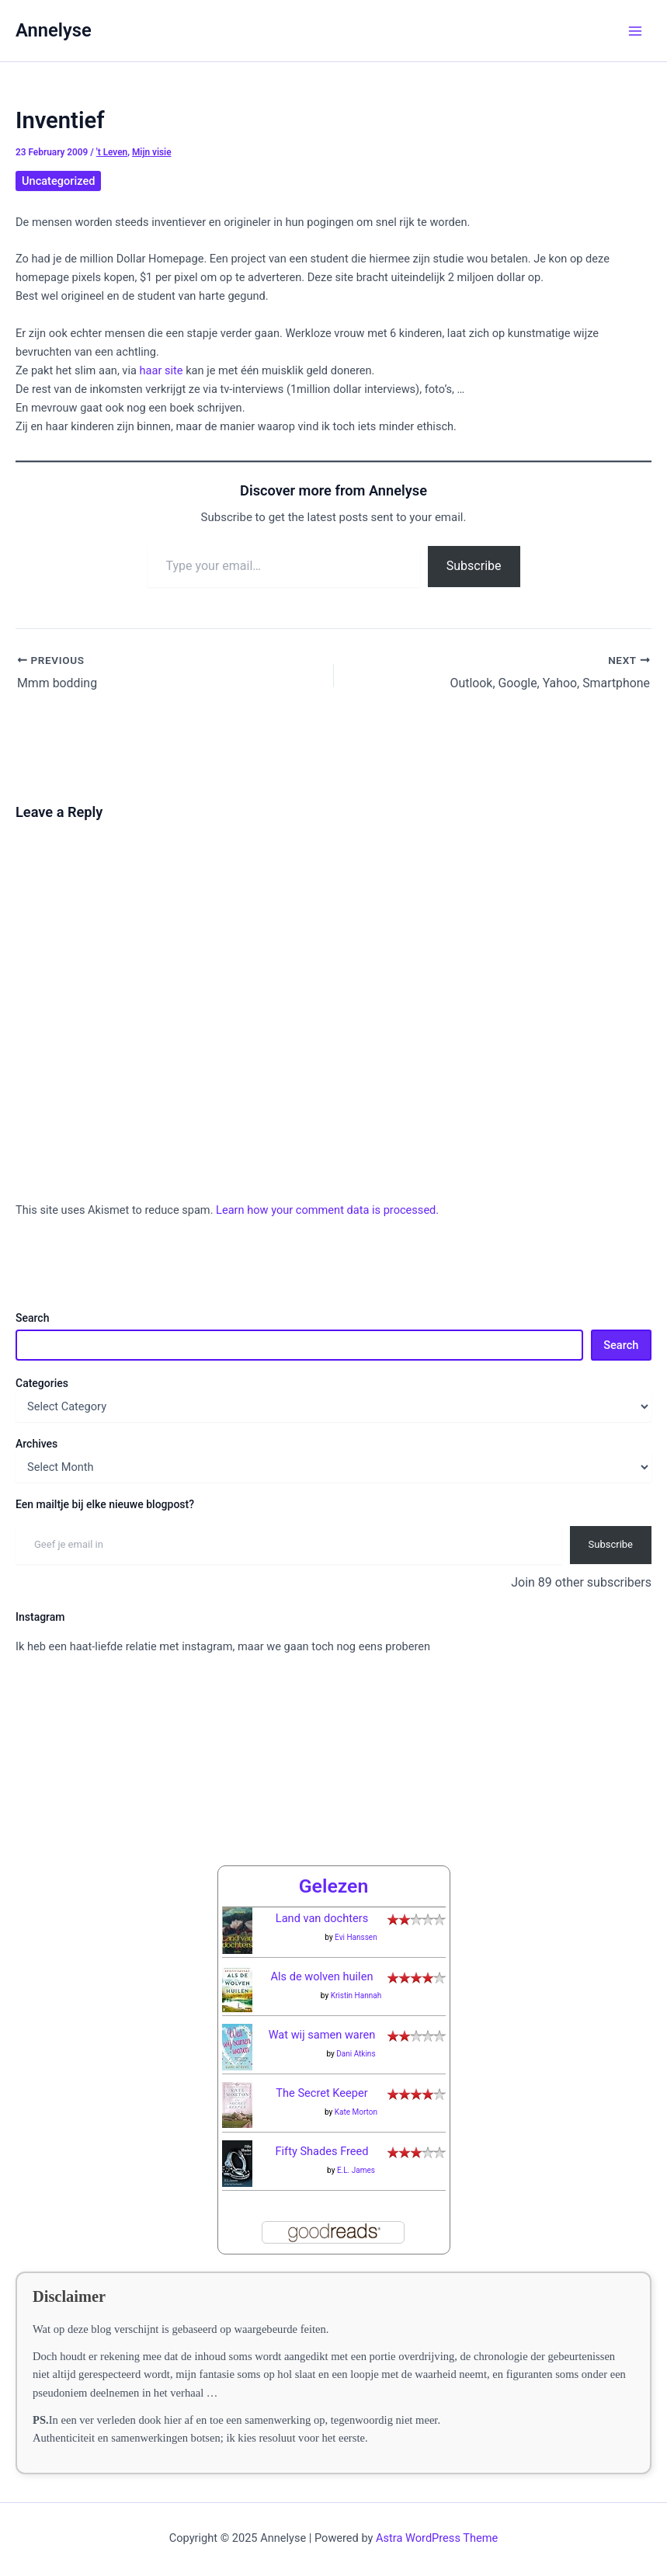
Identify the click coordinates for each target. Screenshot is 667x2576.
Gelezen (334, 1881)
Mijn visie (152, 152)
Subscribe (474, 565)
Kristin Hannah (356, 1991)
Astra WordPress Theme (437, 2533)
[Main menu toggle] (635, 31)
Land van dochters (322, 1914)
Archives (36, 1443)
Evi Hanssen (356, 1932)
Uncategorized (58, 181)
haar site (160, 370)
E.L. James (356, 2165)
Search (32, 1318)
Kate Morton (356, 2107)
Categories (42, 1382)
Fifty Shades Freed (321, 2147)
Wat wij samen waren (322, 2030)
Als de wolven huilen (322, 1972)
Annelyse (54, 30)
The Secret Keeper (321, 2088)
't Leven (111, 152)
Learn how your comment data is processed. (327, 1210)
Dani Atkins (355, 2049)
